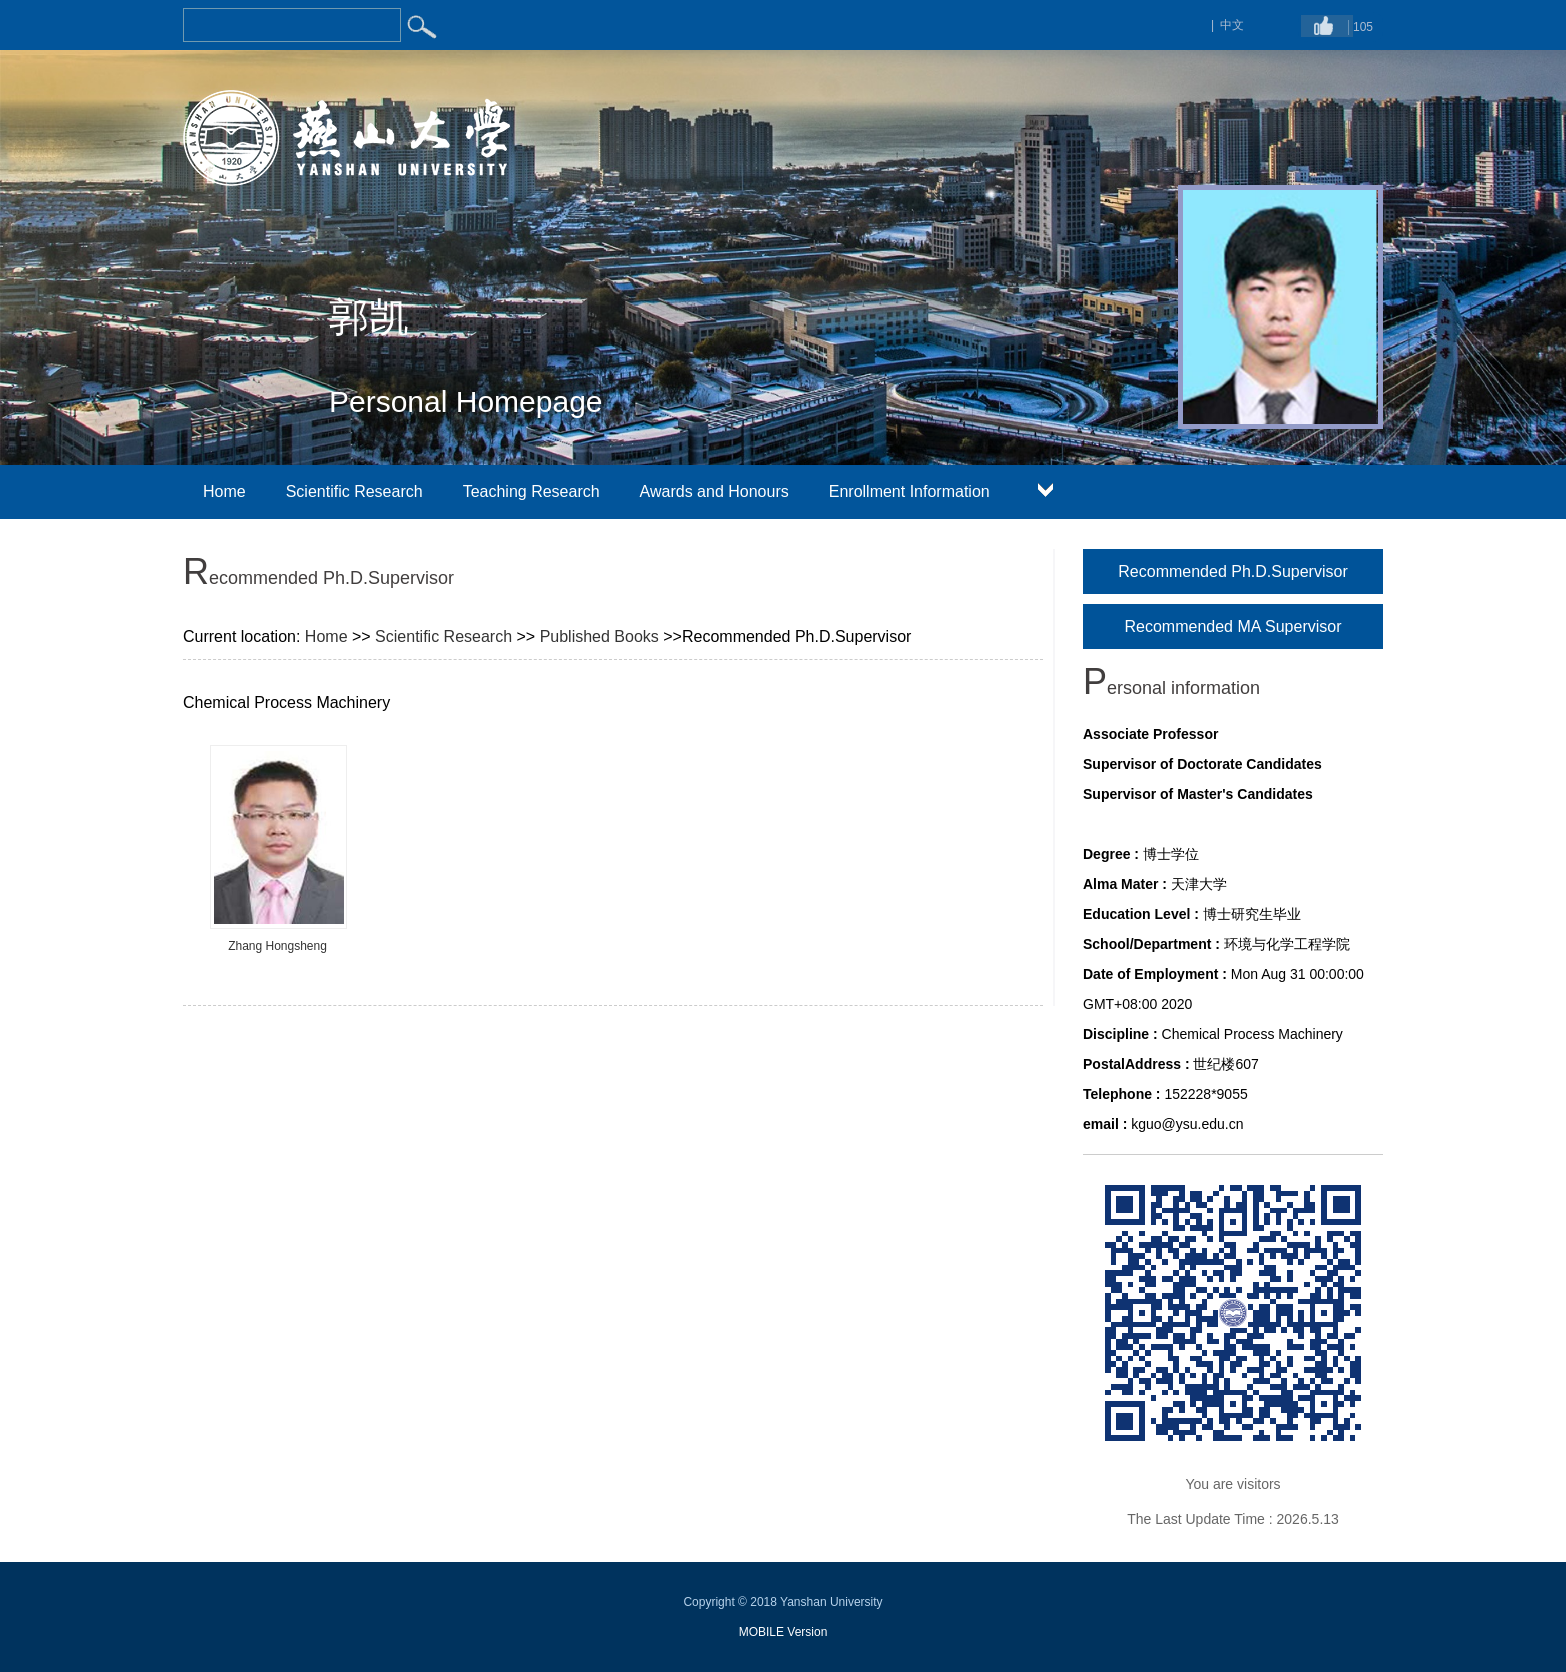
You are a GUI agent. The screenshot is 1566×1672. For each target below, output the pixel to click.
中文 (1232, 25)
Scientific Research (354, 491)
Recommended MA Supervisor (1233, 626)
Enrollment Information (909, 491)
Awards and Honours (714, 491)
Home (224, 491)
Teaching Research (531, 491)
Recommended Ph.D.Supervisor (1232, 571)
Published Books (599, 636)
